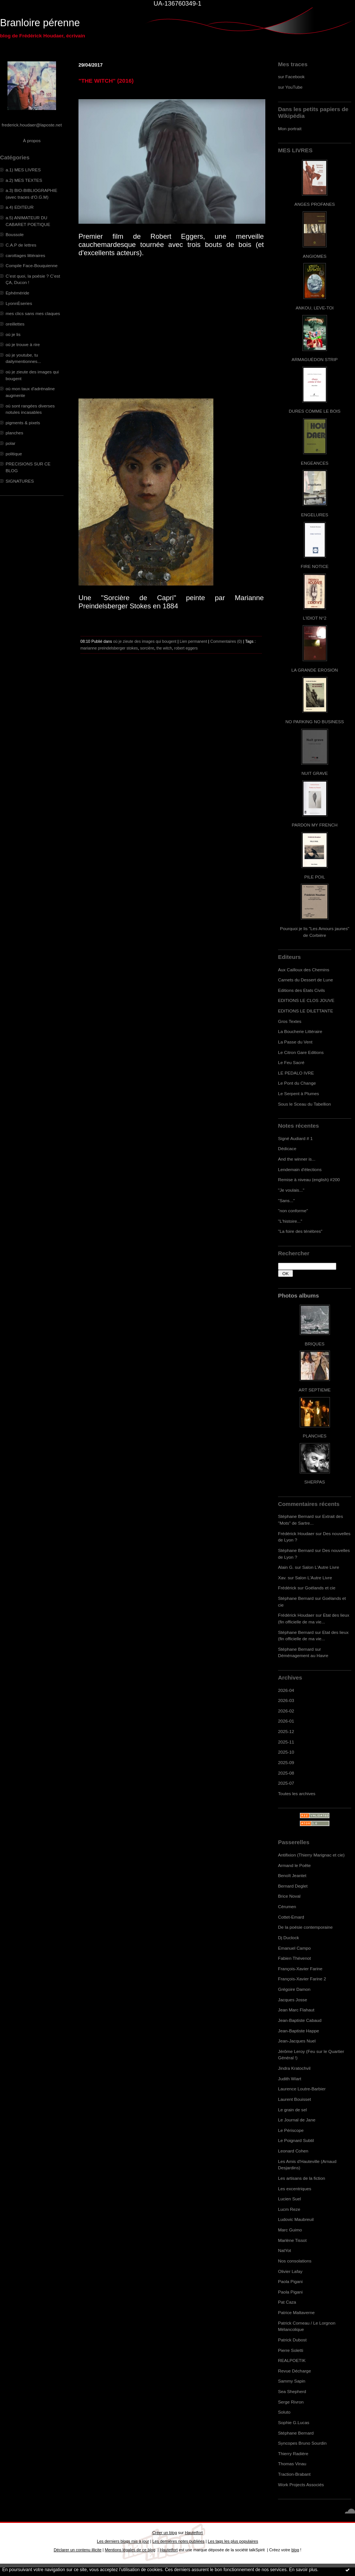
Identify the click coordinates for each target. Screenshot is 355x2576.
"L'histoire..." (290, 1221)
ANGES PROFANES (314, 204)
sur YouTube (290, 87)
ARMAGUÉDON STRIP (314, 359)
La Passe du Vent (295, 1041)
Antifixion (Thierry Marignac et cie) (311, 1854)
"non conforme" (293, 1210)
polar (10, 443)
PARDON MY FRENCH (314, 824)
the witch (164, 648)
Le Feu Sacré (291, 1062)
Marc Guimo (290, 2229)
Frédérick (287, 1587)
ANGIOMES (314, 256)
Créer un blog (164, 2532)
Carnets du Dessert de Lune (305, 979)
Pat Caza (287, 2302)
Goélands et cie (320, 1587)
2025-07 (286, 1783)
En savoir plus (303, 2569)
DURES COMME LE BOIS (314, 411)
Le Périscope (291, 2130)
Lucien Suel (289, 2198)
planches (14, 432)
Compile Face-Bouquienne (32, 265)
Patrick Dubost (292, 2339)
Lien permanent (193, 641)
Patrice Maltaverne (296, 2312)
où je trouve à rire (23, 344)
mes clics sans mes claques (33, 313)
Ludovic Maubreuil (296, 2219)
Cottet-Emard (291, 1917)
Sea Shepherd (292, 2391)
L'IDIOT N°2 (315, 617)
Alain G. (286, 1567)
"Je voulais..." (291, 1190)
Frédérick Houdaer (296, 1533)
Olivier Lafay (290, 2271)
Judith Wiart (289, 2078)
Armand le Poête (294, 1865)
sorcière (147, 648)
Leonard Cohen (293, 2150)
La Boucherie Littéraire (300, 1031)
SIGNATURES (20, 481)
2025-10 (286, 1752)
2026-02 (286, 1710)
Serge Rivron (291, 2401)
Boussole (15, 234)
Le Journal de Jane (296, 2119)
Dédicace (287, 1148)
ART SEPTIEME (315, 1389)
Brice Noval (289, 1896)
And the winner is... (296, 1158)
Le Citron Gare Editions (301, 1052)
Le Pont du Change (297, 1083)
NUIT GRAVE (315, 773)
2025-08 (286, 1772)
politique (14, 453)
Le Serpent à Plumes (298, 1093)
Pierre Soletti (290, 2350)
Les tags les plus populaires (233, 2541)
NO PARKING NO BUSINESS (314, 721)
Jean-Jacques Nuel (297, 2040)
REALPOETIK (292, 2360)
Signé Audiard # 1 (295, 1138)
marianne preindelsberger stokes (109, 648)
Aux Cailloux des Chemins (303, 969)
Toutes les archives (296, 1793)
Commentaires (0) (226, 641)
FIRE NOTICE (314, 566)
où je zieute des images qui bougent (144, 641)
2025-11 (286, 1741)
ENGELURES (314, 514)
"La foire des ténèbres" (300, 1231)
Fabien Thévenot (294, 1958)
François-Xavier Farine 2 (302, 1978)
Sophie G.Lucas (293, 2422)
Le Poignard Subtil (296, 2140)
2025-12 (286, 1731)
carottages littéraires (25, 255)
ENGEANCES (314, 463)
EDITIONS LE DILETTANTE (305, 1010)
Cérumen (287, 1906)
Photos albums (298, 1295)
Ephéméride (17, 292)
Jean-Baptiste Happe (298, 2030)
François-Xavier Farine (300, 1968)
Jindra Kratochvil (294, 2068)
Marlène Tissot (292, 2240)
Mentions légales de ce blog (130, 2550)
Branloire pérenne (40, 22)
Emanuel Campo (294, 1948)
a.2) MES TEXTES (24, 180)
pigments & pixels (23, 422)
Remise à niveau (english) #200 (309, 1179)
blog (295, 2550)
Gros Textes (289, 1021)
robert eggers (186, 648)
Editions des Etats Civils (301, 990)
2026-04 (286, 1690)
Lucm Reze (289, 2209)
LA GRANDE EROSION (314, 669)
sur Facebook (291, 76)
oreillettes (15, 323)
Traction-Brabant (294, 2474)
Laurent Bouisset (294, 2099)
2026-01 (286, 1720)
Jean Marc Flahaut (296, 2009)
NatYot (284, 2250)
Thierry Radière (293, 2453)
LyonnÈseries (19, 303)
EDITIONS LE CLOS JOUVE (306, 1000)
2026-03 (286, 1700)
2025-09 (286, 1762)
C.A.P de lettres (21, 244)
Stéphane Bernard (296, 1516)
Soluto (284, 2412)
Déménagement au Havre (303, 1655)
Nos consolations (294, 2260)
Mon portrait (290, 128)
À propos (31, 140)
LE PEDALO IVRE (296, 1072)
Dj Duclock (288, 1937)
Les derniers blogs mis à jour (123, 2541)
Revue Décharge (294, 2370)
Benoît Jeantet (292, 1875)
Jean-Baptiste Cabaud (299, 2020)
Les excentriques (294, 2188)
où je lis (13, 334)
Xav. (282, 1577)
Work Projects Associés (301, 2484)
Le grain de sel (292, 2109)
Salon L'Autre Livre (320, 1567)
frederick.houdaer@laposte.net (32, 124)
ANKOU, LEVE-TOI (315, 307)
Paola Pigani (290, 2281)
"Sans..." (286, 1200)
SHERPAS (314, 1481)
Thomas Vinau (292, 2463)
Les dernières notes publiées (178, 2541)
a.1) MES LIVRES (23, 169)
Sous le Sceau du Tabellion (304, 1103)
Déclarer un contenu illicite (78, 2550)
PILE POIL (314, 876)
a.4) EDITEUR (20, 207)
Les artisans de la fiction (301, 2178)
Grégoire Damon (294, 1989)
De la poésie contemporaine (305, 1927)
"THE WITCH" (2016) (106, 80)
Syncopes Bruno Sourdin (302, 2443)
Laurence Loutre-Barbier (301, 2088)
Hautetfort (194, 2532)
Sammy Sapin (291, 2380)
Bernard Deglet (293, 1885)
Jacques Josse (292, 1999)
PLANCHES (314, 1435)
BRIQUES (315, 1343)
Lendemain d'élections (300, 1169)
